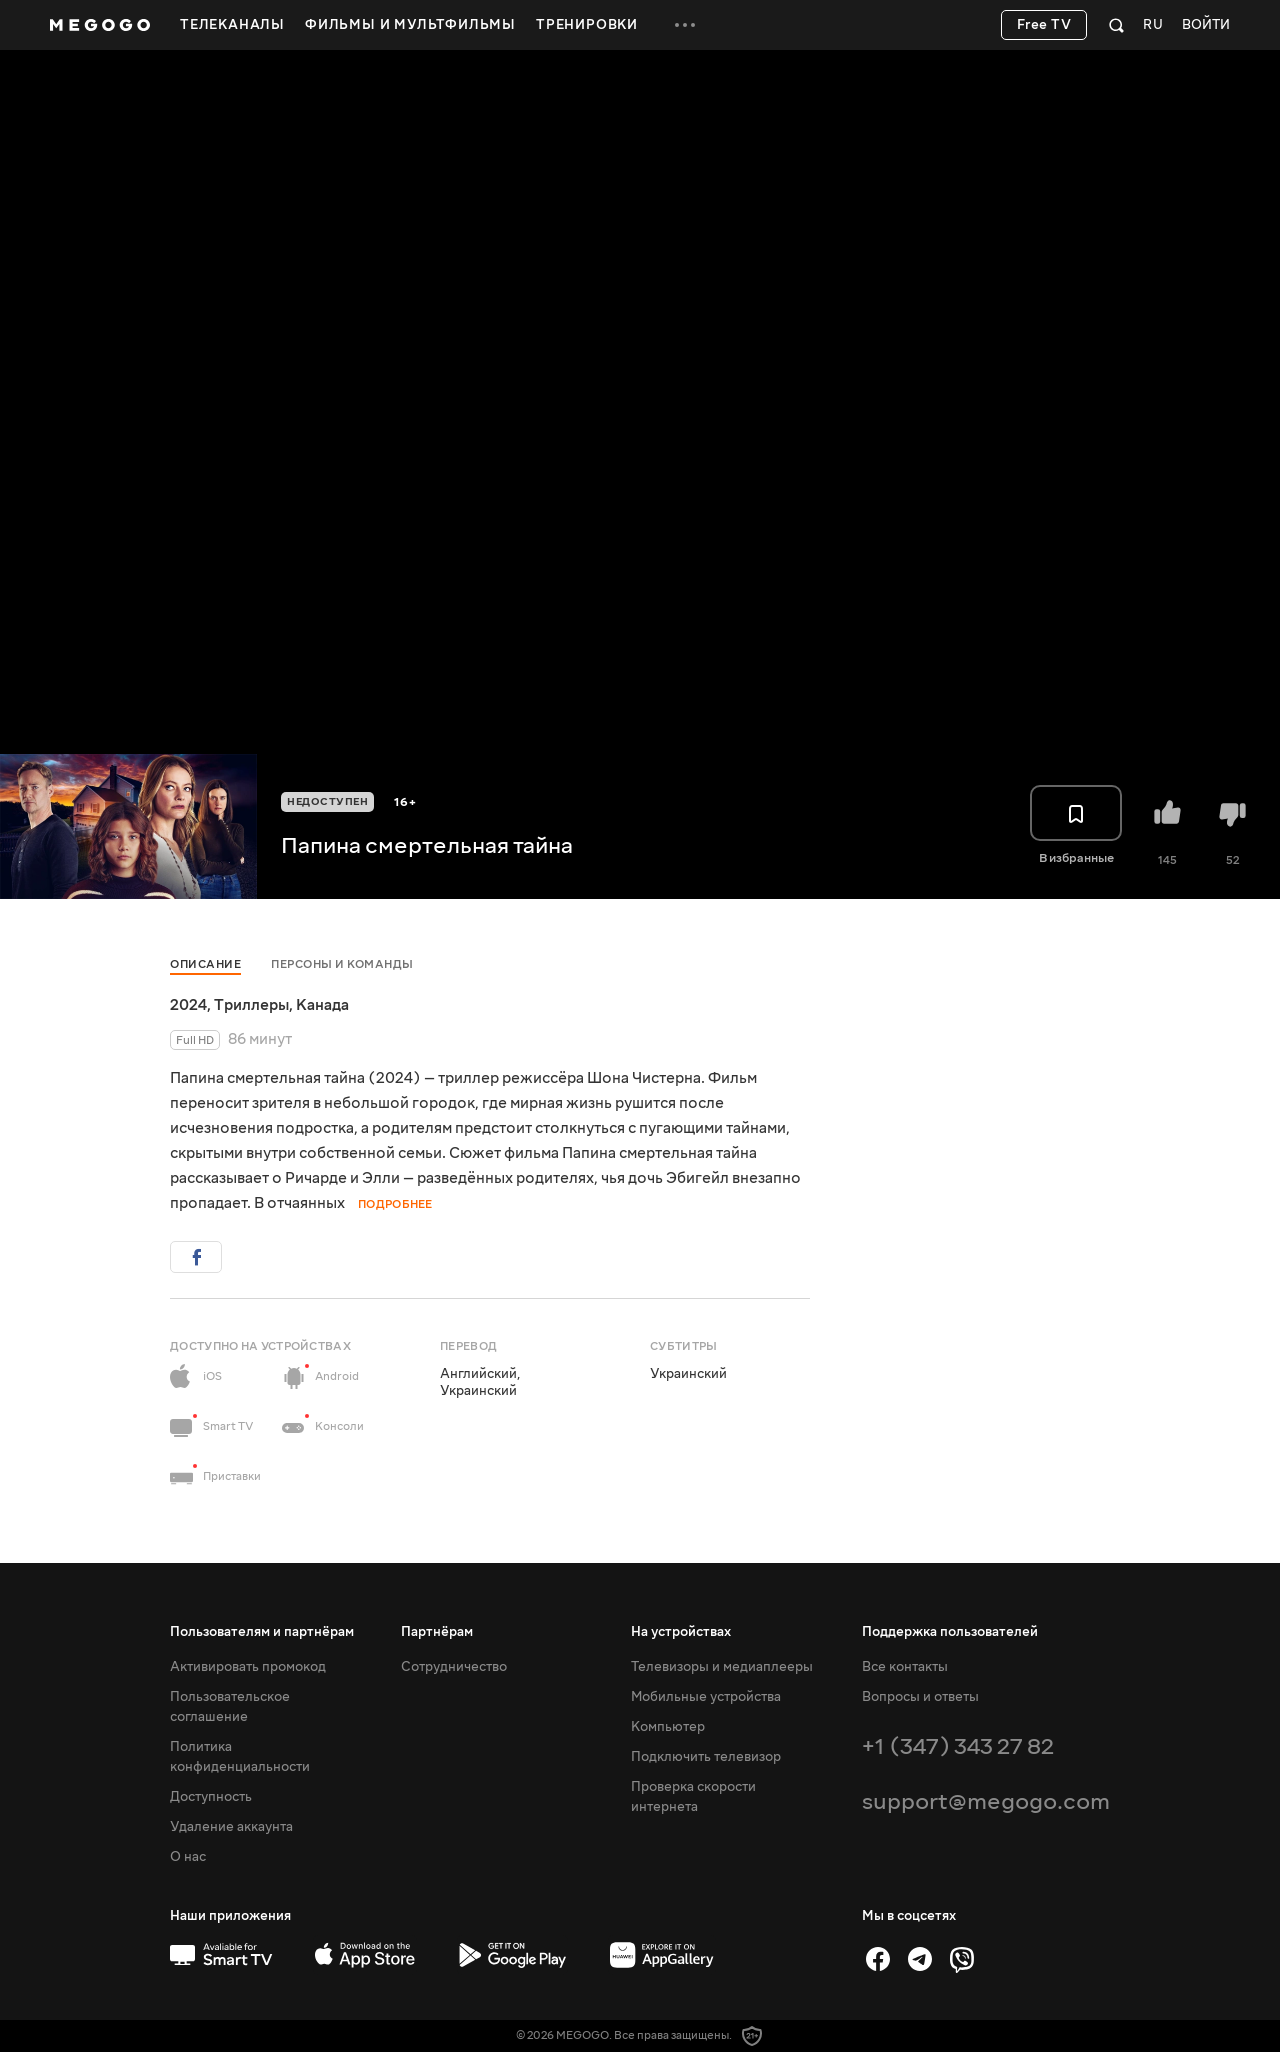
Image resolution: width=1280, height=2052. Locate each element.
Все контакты (905, 1667)
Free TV (1044, 25)
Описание (205, 964)
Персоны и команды (342, 964)
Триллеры (251, 1005)
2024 (188, 1005)
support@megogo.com (986, 1801)
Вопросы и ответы (920, 1697)
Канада (322, 1005)
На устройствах (681, 1632)
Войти (1206, 25)
